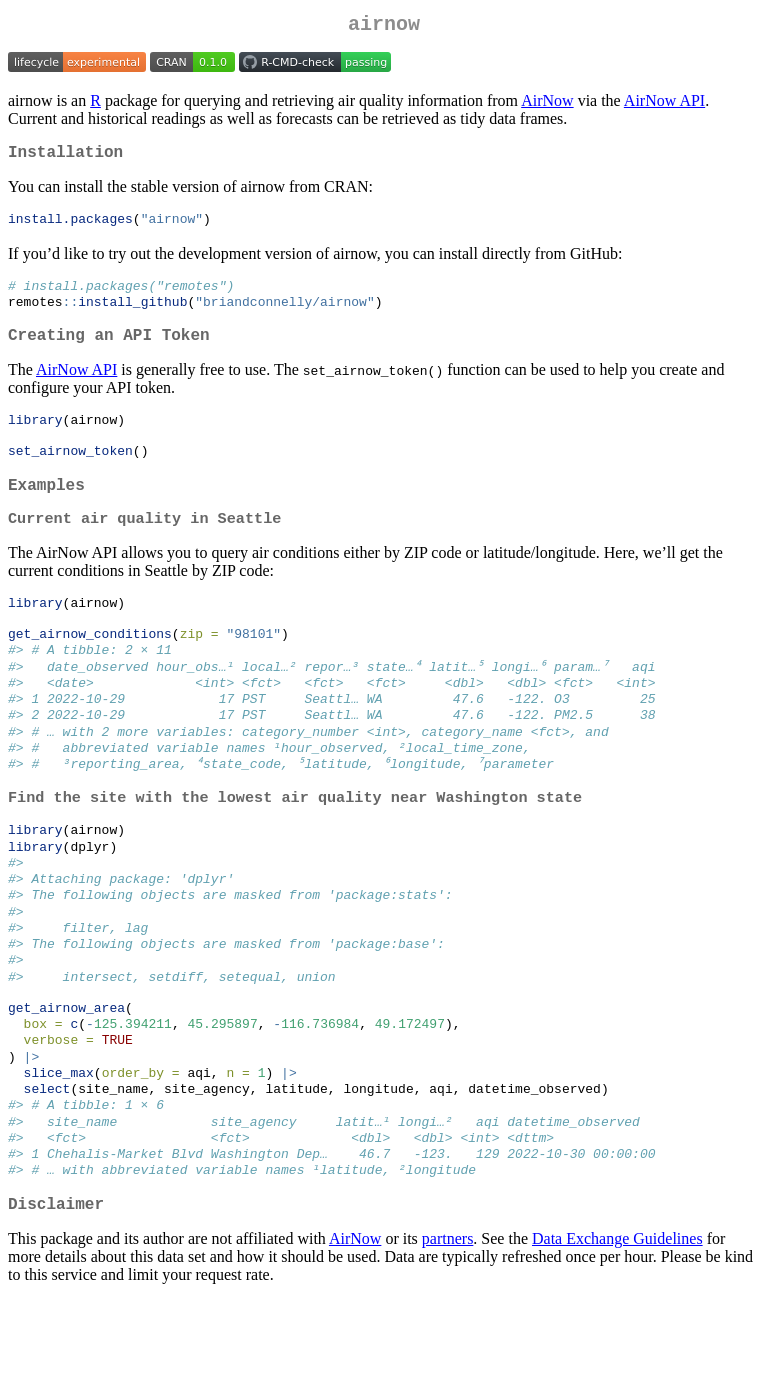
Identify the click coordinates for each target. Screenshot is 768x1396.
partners (448, 1334)
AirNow (547, 104)
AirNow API (664, 104)
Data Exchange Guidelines (617, 1334)
